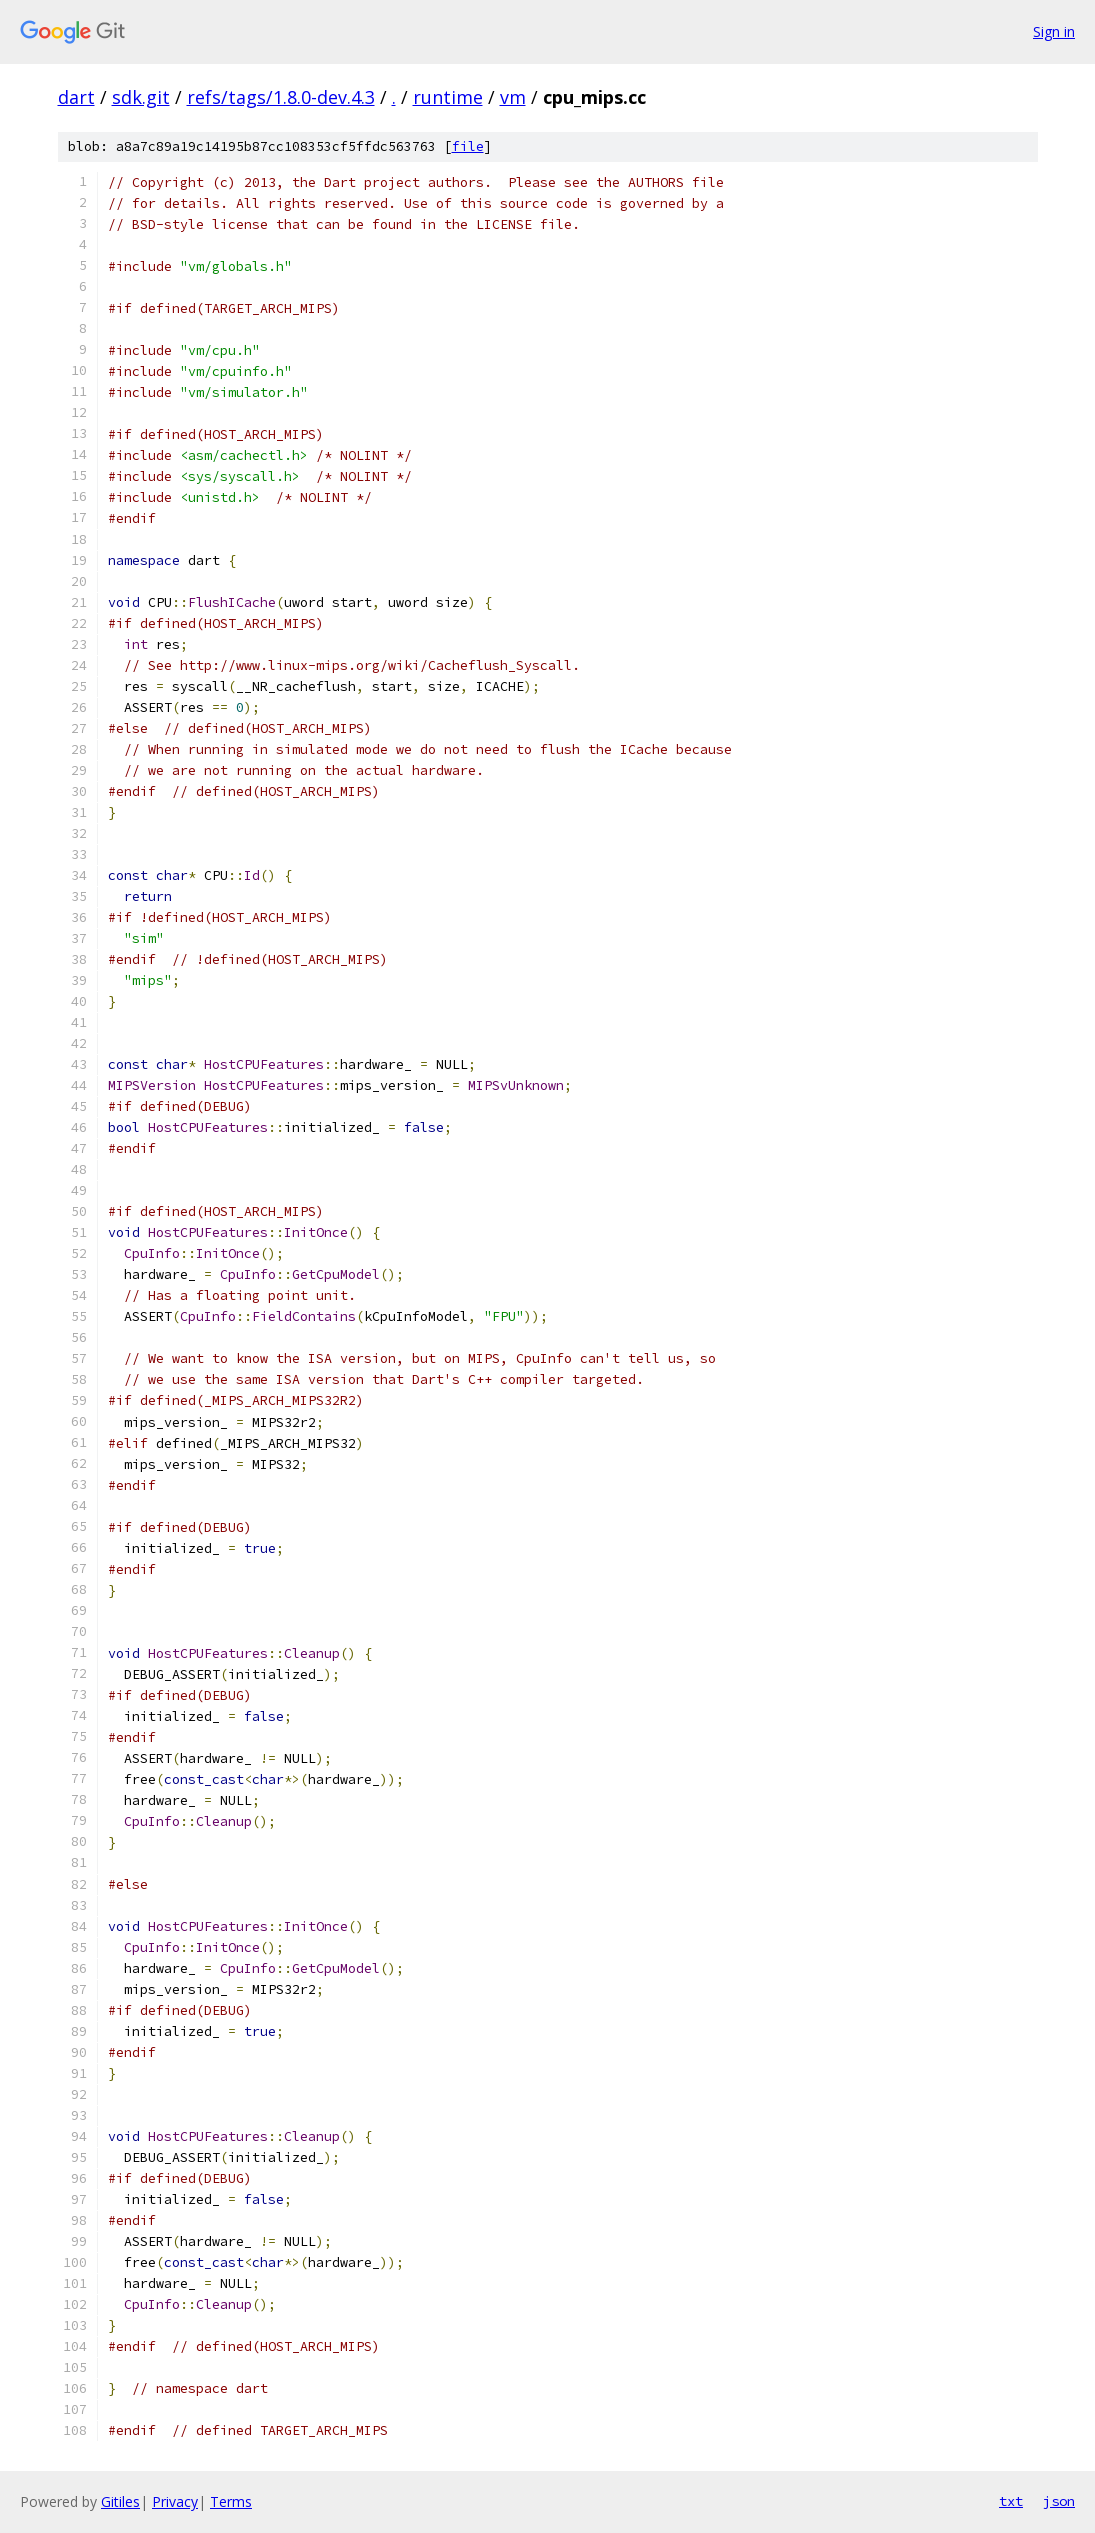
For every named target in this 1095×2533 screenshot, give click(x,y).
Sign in (1054, 31)
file (468, 146)
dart (76, 97)
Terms (231, 2501)
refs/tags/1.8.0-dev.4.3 (281, 97)
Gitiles (120, 2501)
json (1059, 2501)
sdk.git (141, 97)
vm (513, 97)
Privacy (175, 2501)
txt (1011, 2501)
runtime (448, 97)
